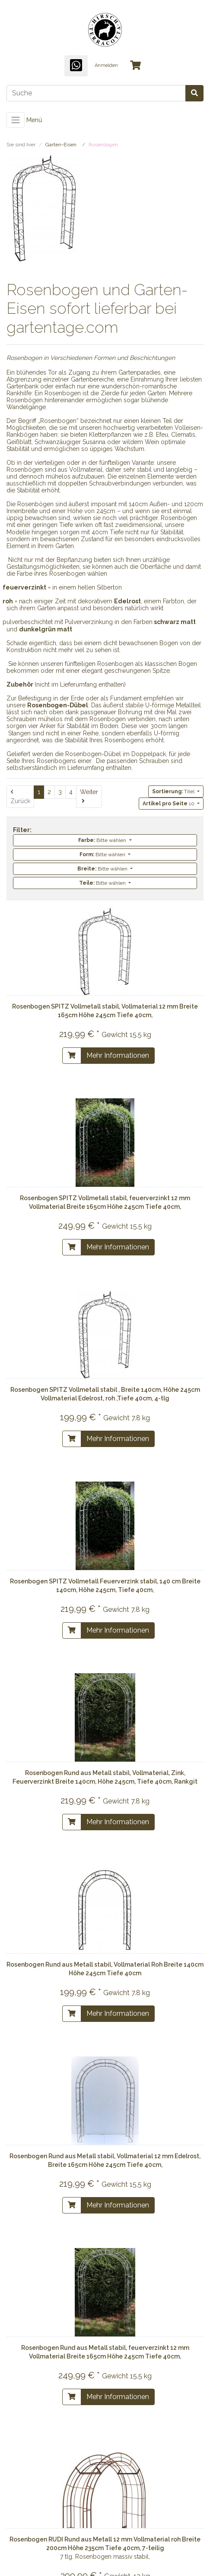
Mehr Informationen (117, 1055)
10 (169, 804)
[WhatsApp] (76, 65)
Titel (174, 791)
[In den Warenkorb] (71, 1055)
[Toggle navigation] (15, 120)
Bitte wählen (102, 840)
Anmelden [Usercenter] (106, 65)
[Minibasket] (135, 66)
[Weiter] (89, 796)
